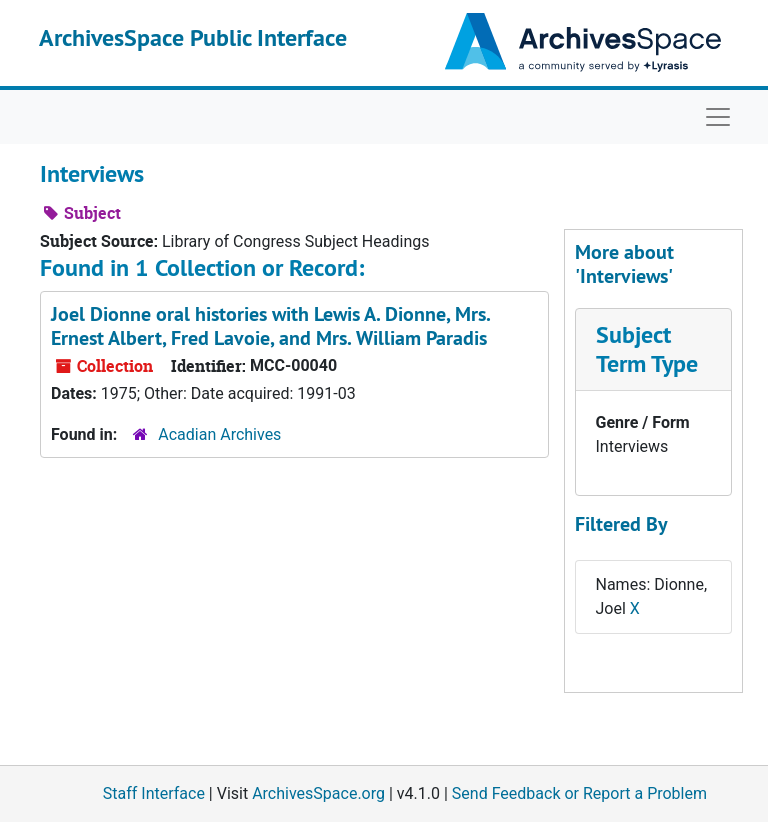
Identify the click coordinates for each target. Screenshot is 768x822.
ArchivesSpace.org (318, 793)
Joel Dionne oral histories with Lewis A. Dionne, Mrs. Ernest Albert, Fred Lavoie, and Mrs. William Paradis (270, 326)
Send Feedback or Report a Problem (579, 793)
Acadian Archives (219, 434)
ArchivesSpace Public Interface (193, 37)
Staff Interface (154, 793)
